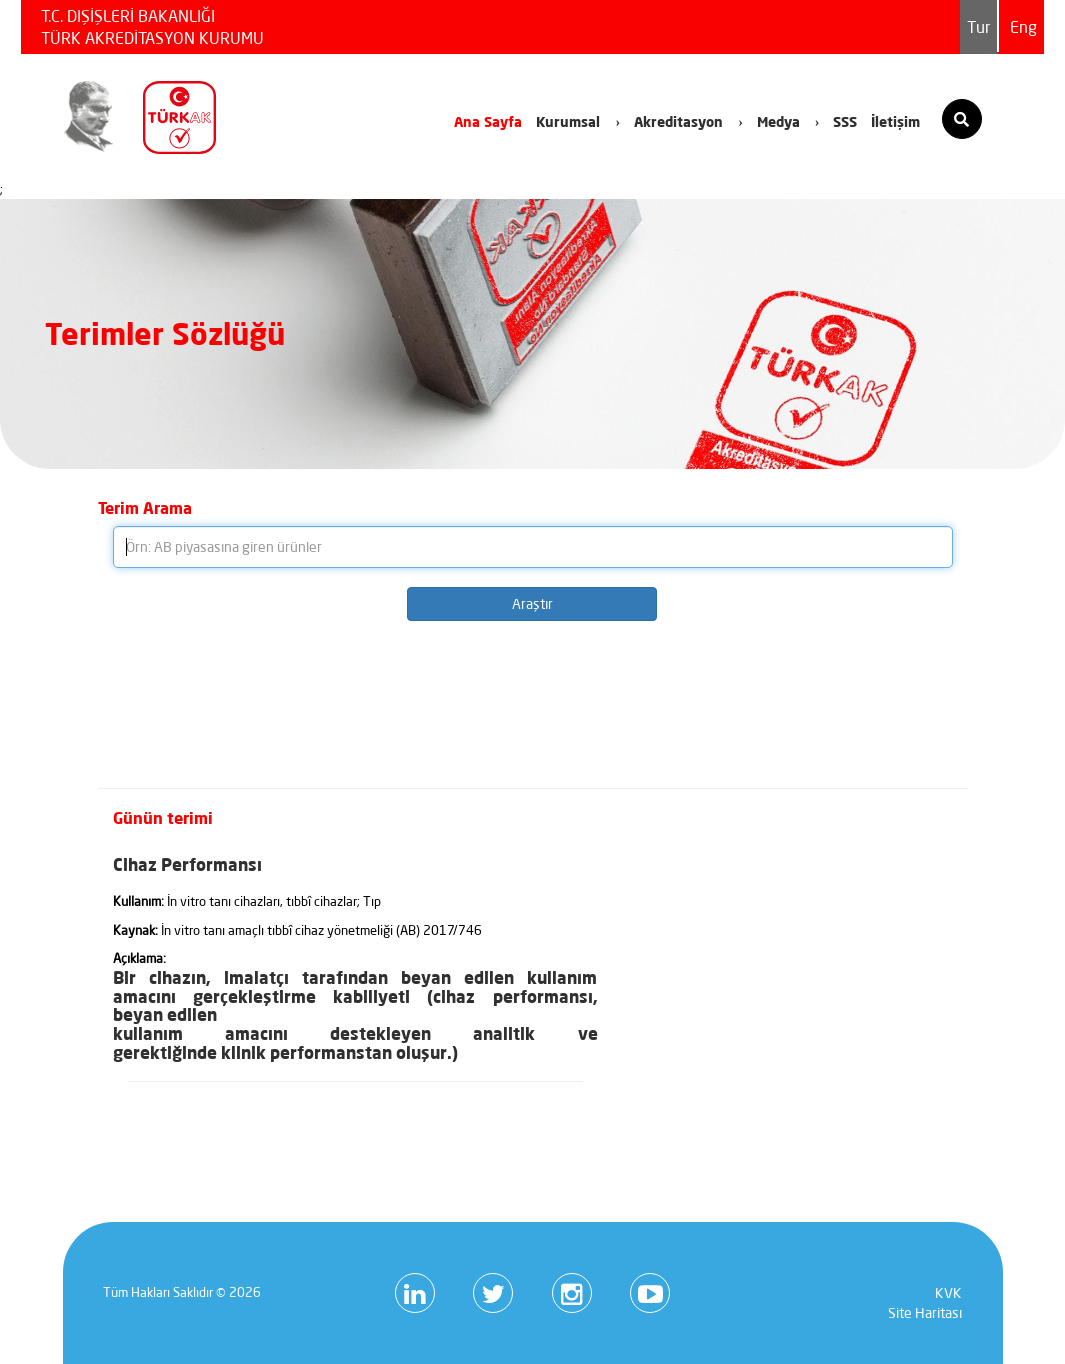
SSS (845, 121)
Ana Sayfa (488, 121)
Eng (1023, 27)
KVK (948, 1293)
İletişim (895, 121)
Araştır (532, 604)
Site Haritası (925, 1313)
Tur (978, 27)
